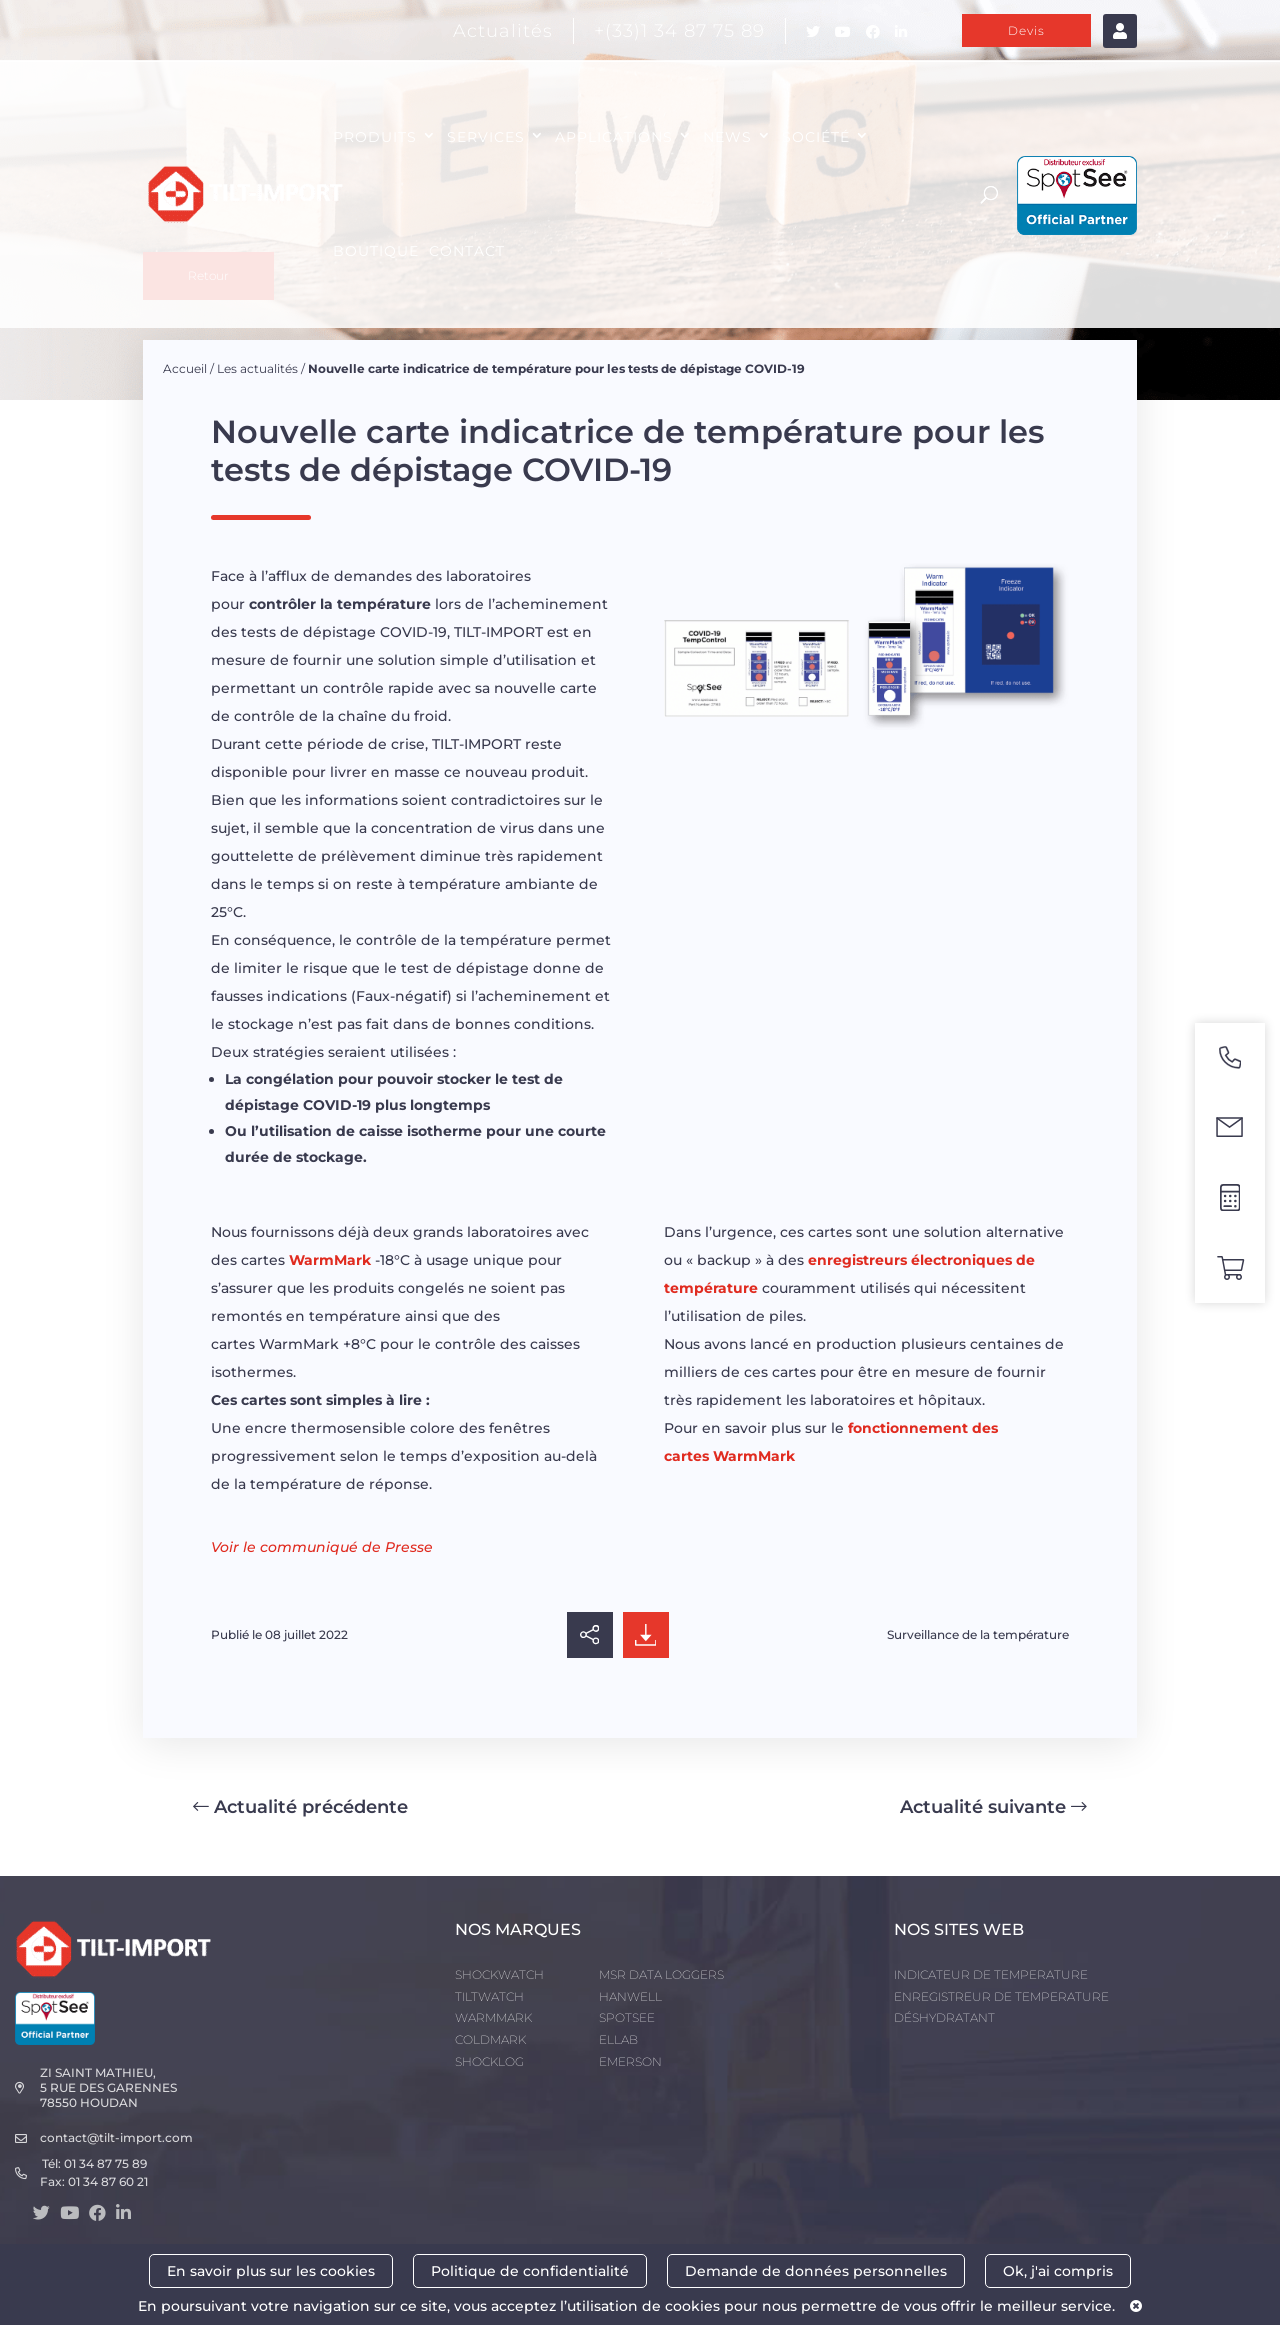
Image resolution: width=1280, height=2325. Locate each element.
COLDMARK (490, 2039)
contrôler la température (340, 604)
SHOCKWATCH (499, 1974)
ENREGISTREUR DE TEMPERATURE (1001, 1996)
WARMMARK (493, 2017)
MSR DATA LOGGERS (661, 1974)
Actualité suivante (993, 1807)
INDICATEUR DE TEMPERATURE (991, 1974)
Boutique (376, 251)
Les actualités (257, 368)
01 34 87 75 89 (105, 2163)
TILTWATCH (489, 1996)
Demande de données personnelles (816, 2271)
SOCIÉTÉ (816, 137)
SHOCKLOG (489, 2061)
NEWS (727, 137)
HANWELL (630, 1996)
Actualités (503, 31)
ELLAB (618, 2039)
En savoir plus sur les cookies (271, 2271)
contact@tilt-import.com (116, 2137)
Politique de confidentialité (530, 2271)
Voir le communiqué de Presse (322, 1547)
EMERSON (630, 2061)
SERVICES (486, 137)
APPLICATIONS (614, 137)
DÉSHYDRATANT (944, 2017)
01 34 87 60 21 (108, 2181)
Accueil (185, 368)
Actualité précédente (300, 1807)
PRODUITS (375, 137)
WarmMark (330, 1260)
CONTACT (467, 251)
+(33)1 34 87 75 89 (679, 31)
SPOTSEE (627, 2017)
